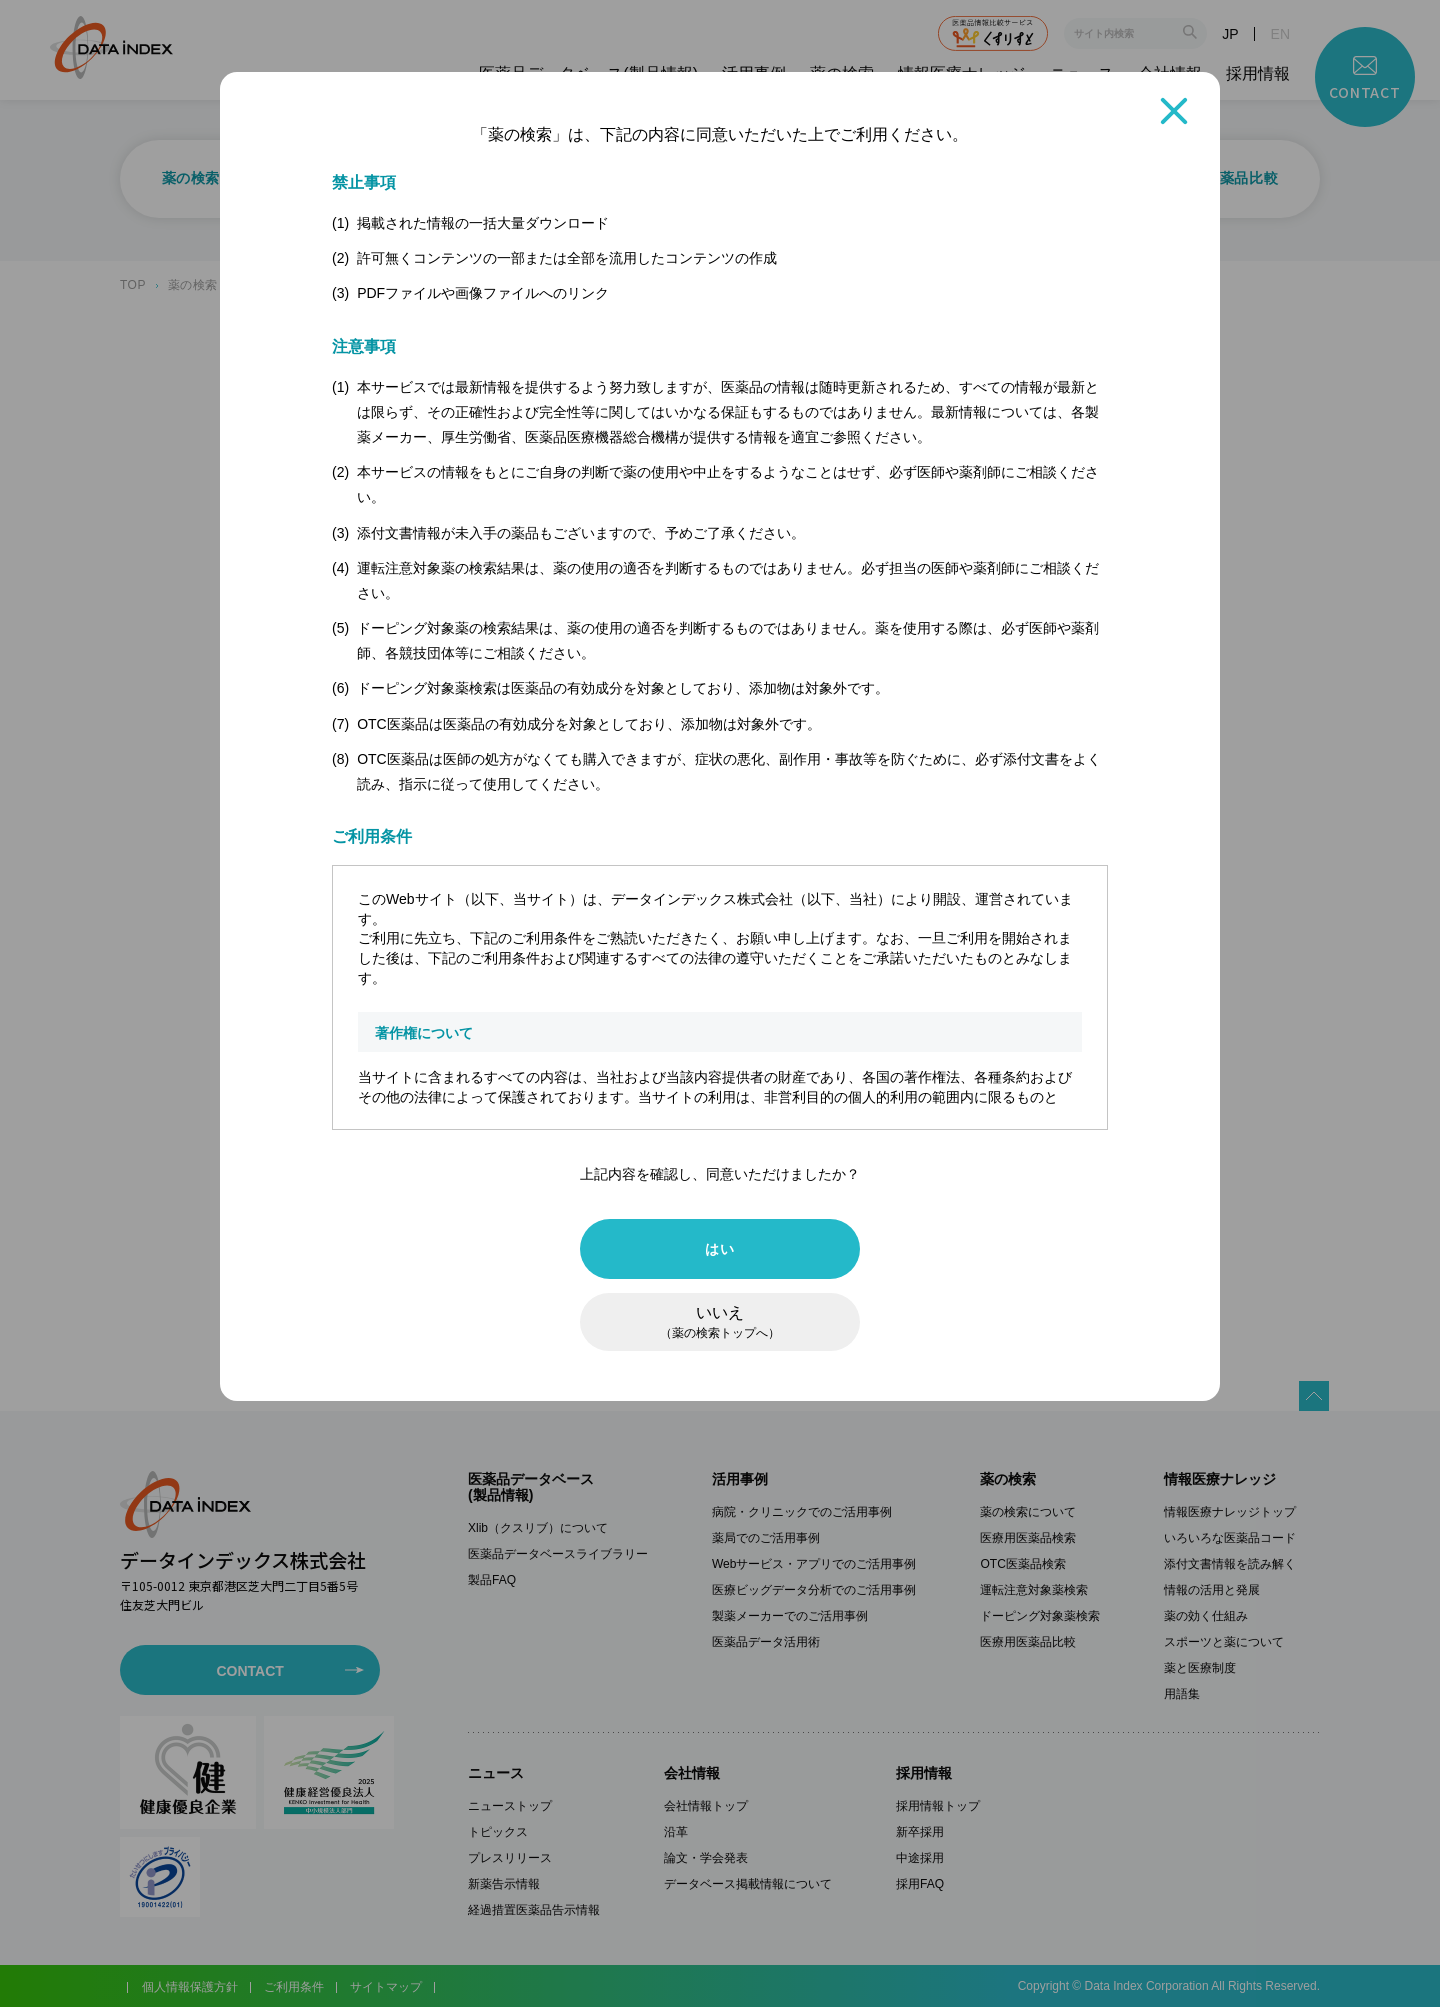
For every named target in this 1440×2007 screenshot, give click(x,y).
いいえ (720, 1322)
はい (719, 1249)
